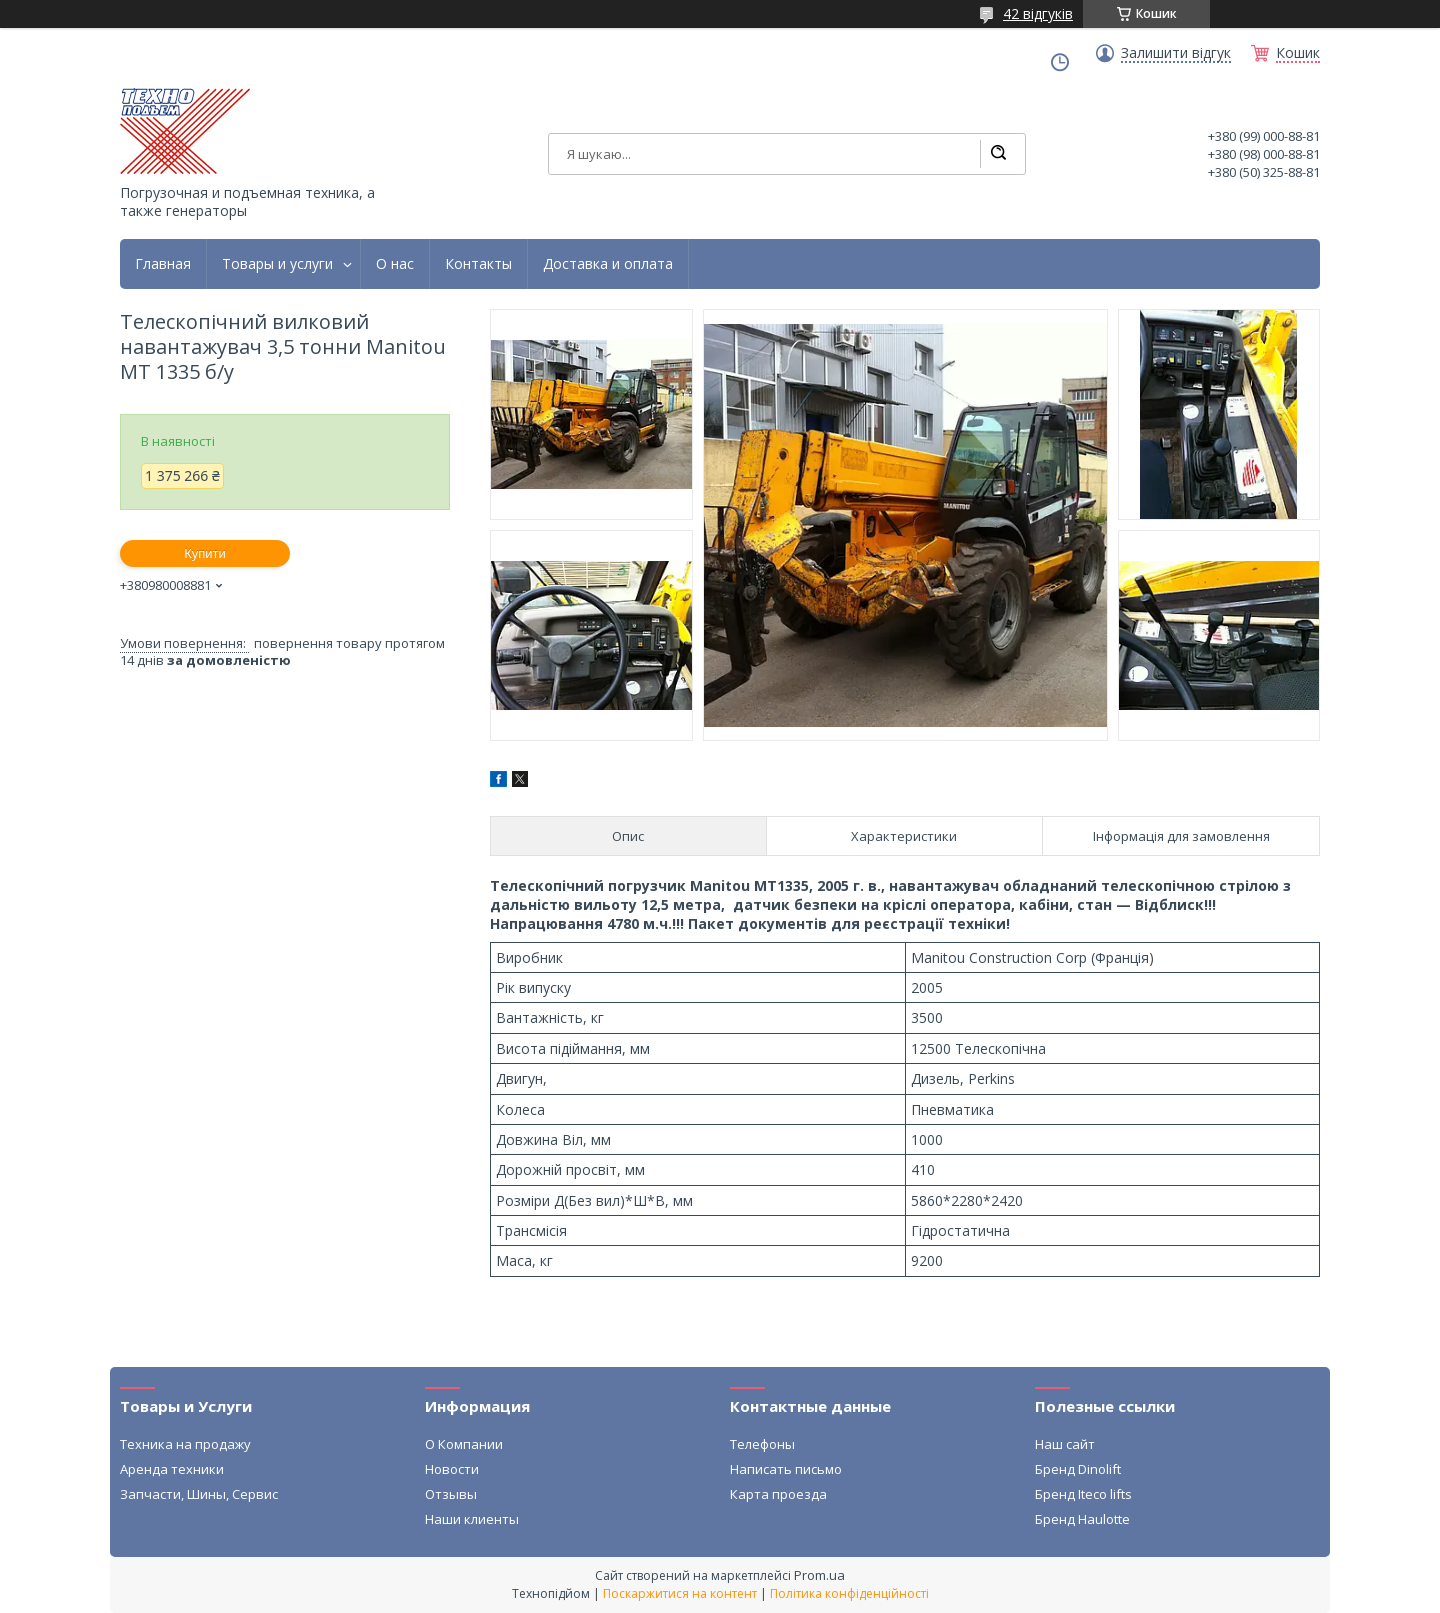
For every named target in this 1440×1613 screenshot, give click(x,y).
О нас (395, 264)
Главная (163, 264)
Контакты (478, 264)
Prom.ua (819, 1575)
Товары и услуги (277, 264)
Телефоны (762, 1444)
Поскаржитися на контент (680, 1593)
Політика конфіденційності (849, 1593)
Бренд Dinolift (1078, 1469)
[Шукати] (998, 154)
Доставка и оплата (608, 264)
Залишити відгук (1176, 53)
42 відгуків (1038, 13)
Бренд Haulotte (1082, 1519)
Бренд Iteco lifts (1083, 1494)
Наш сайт (1065, 1444)
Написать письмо (786, 1469)
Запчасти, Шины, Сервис (199, 1494)
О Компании (464, 1444)
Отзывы (451, 1494)
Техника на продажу (185, 1444)
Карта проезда (778, 1494)
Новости (452, 1469)
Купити (205, 553)
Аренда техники (172, 1469)
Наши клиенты (472, 1519)
